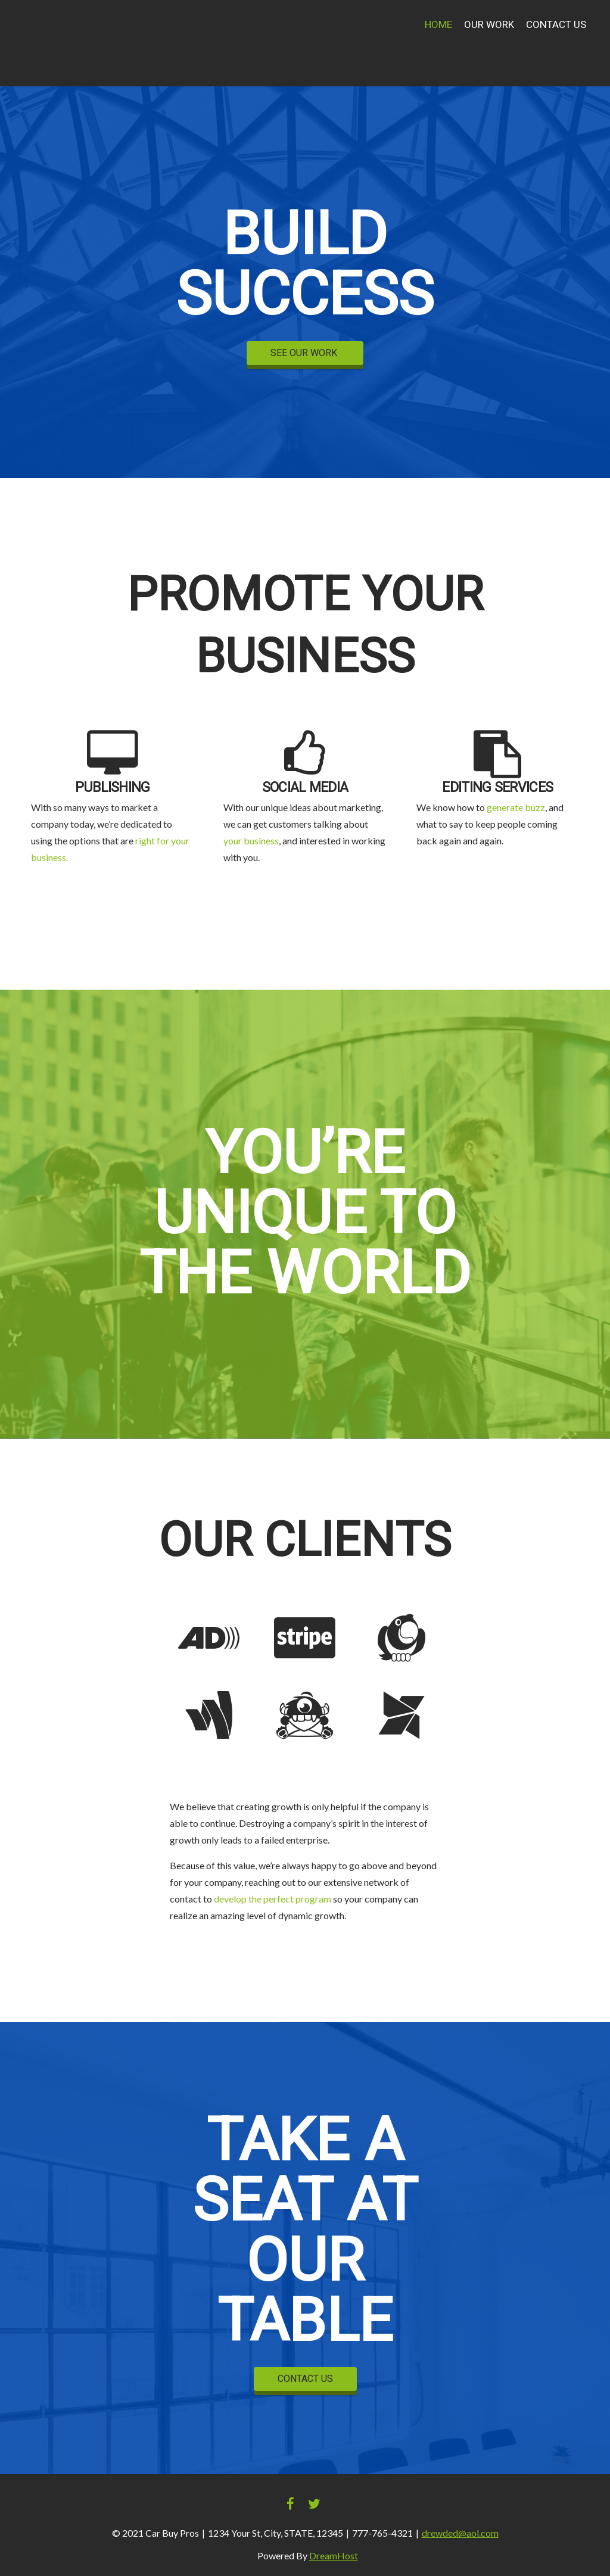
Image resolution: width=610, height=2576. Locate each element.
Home (438, 24)
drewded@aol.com (460, 2532)
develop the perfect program (272, 1898)
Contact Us (556, 24)
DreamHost (333, 2555)
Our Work (489, 24)
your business (251, 840)
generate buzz (516, 807)
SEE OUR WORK (305, 353)
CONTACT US (305, 2379)
